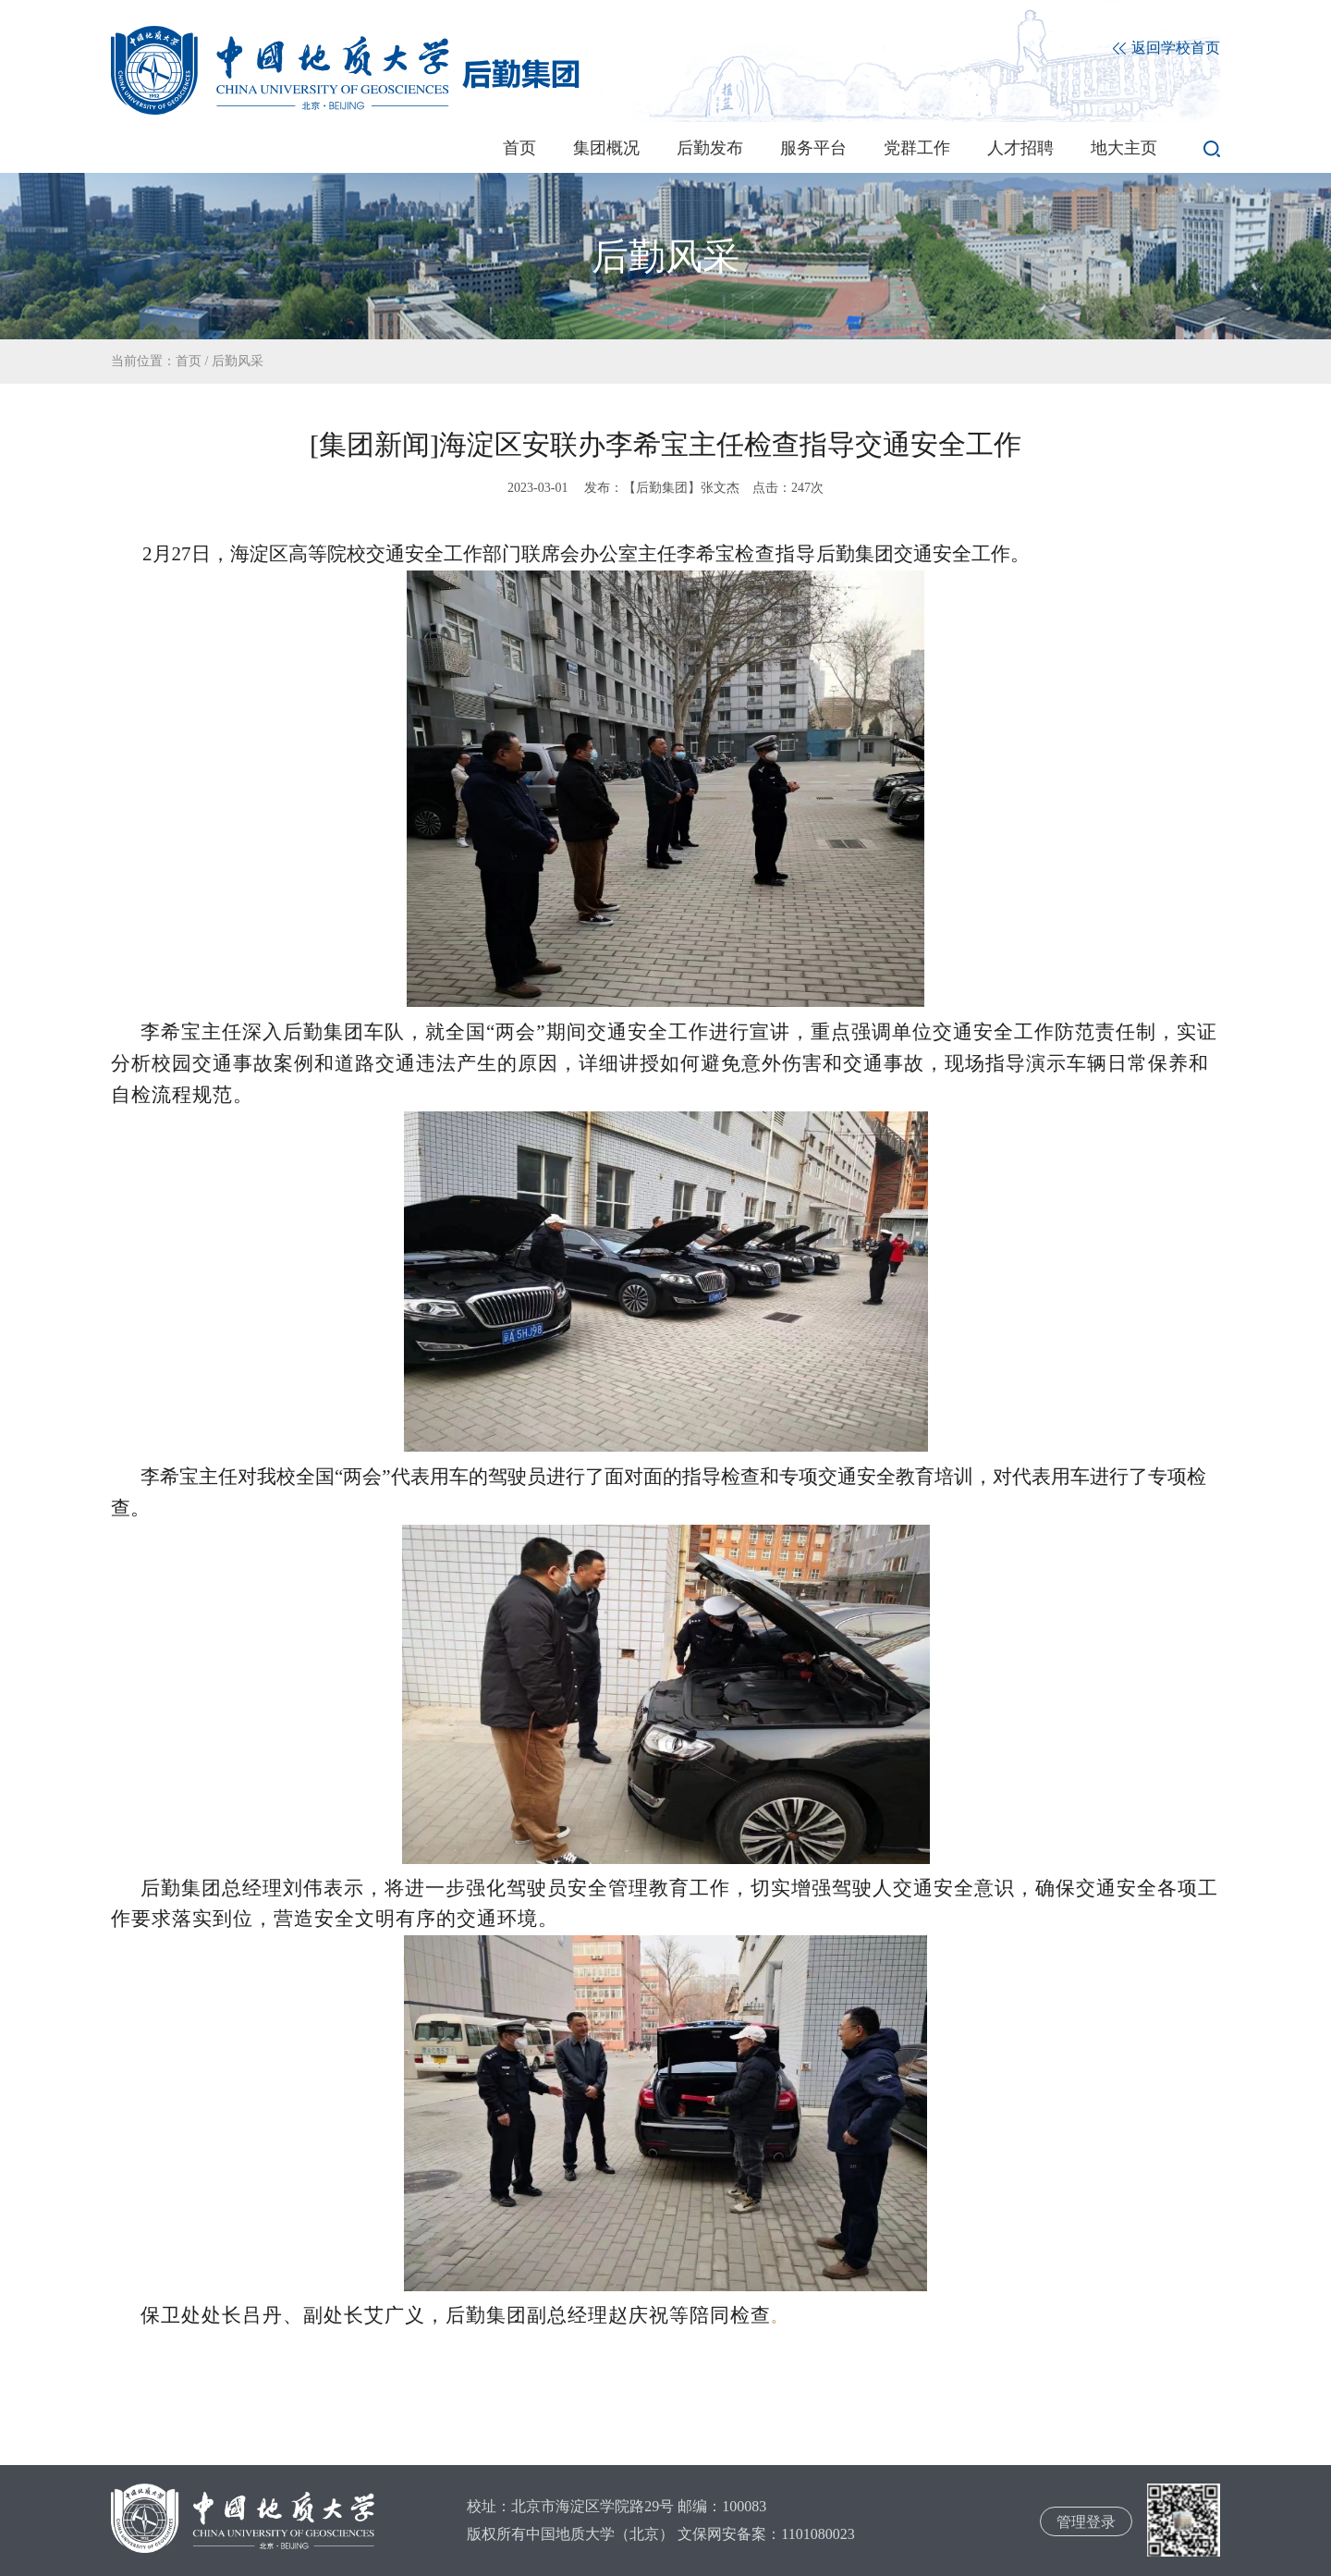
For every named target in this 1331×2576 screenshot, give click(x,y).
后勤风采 (237, 361)
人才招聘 (1020, 148)
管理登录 (1086, 2522)
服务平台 (813, 148)
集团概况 (606, 148)
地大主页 (1124, 148)
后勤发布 (710, 148)
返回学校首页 (1166, 48)
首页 (519, 148)
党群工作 (917, 148)
